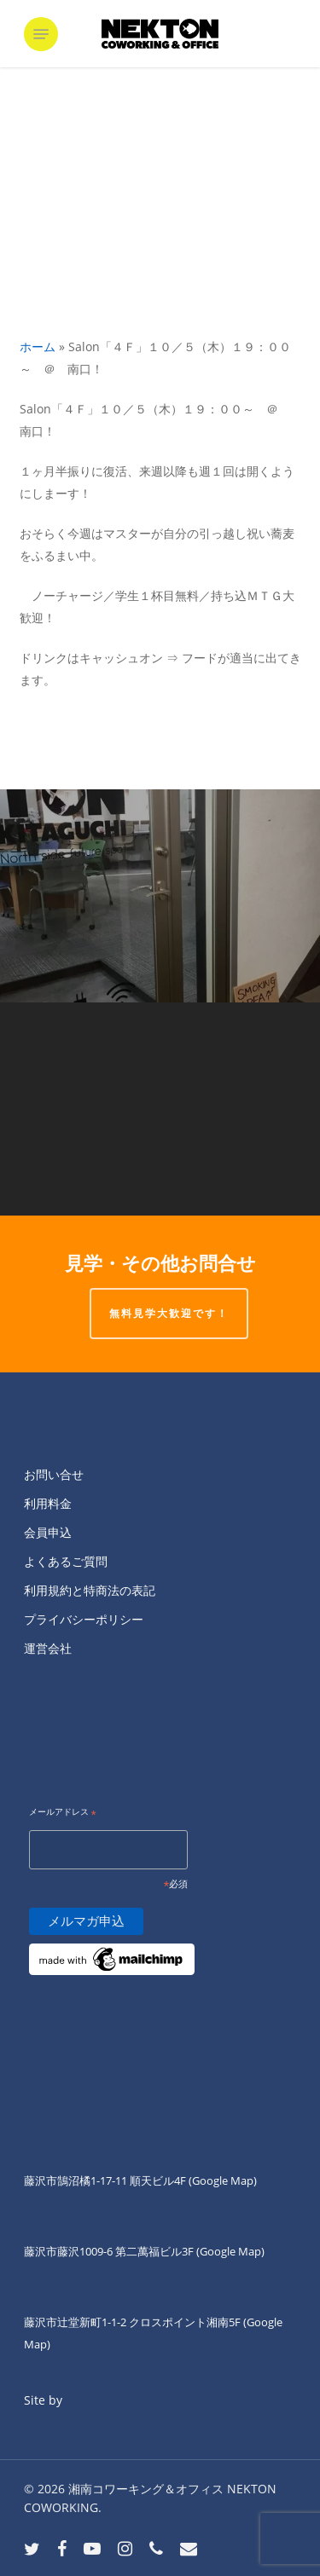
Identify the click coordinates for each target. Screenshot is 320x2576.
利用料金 (48, 1503)
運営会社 (48, 1648)
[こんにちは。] (160, 895)
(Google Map (221, 2180)
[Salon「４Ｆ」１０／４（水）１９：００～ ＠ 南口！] (160, 1109)
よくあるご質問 (66, 1561)
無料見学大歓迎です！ (169, 1313)
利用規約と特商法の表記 (89, 1590)
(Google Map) (230, 2251)
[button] (41, 34)
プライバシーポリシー (83, 1619)
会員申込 (48, 1532)
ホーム (37, 346)
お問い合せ (54, 1474)
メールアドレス (62, 1812)
